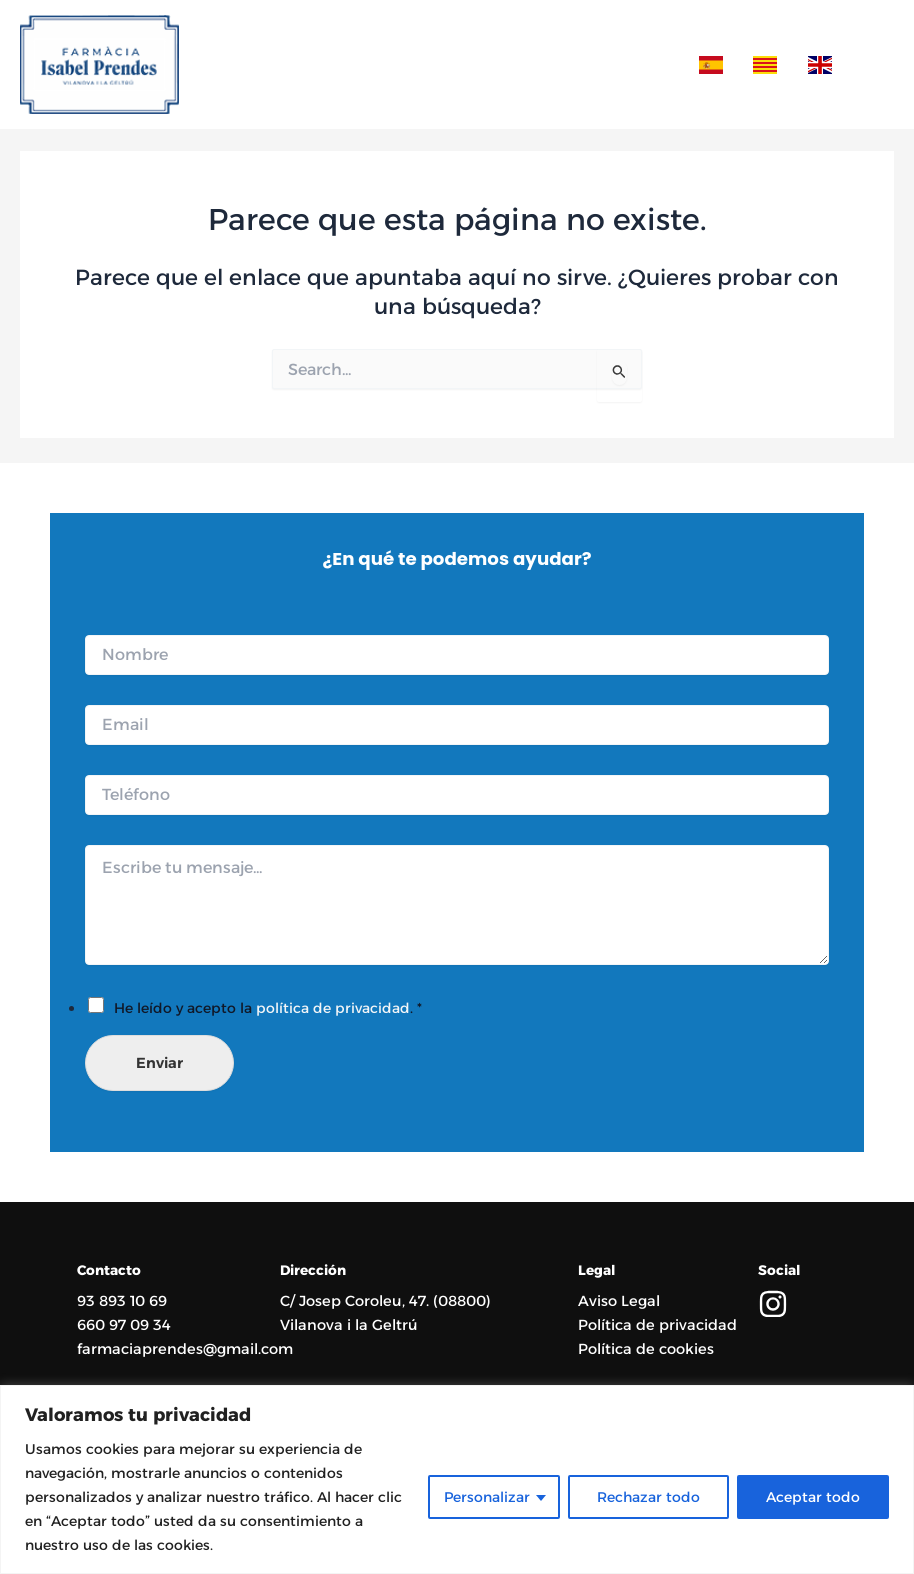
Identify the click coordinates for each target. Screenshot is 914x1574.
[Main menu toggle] (873, 66)
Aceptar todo (813, 1497)
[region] (457, 1479)
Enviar (159, 1063)
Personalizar (487, 1497)
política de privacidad (333, 1008)
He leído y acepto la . (268, 1008)
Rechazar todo (648, 1497)
